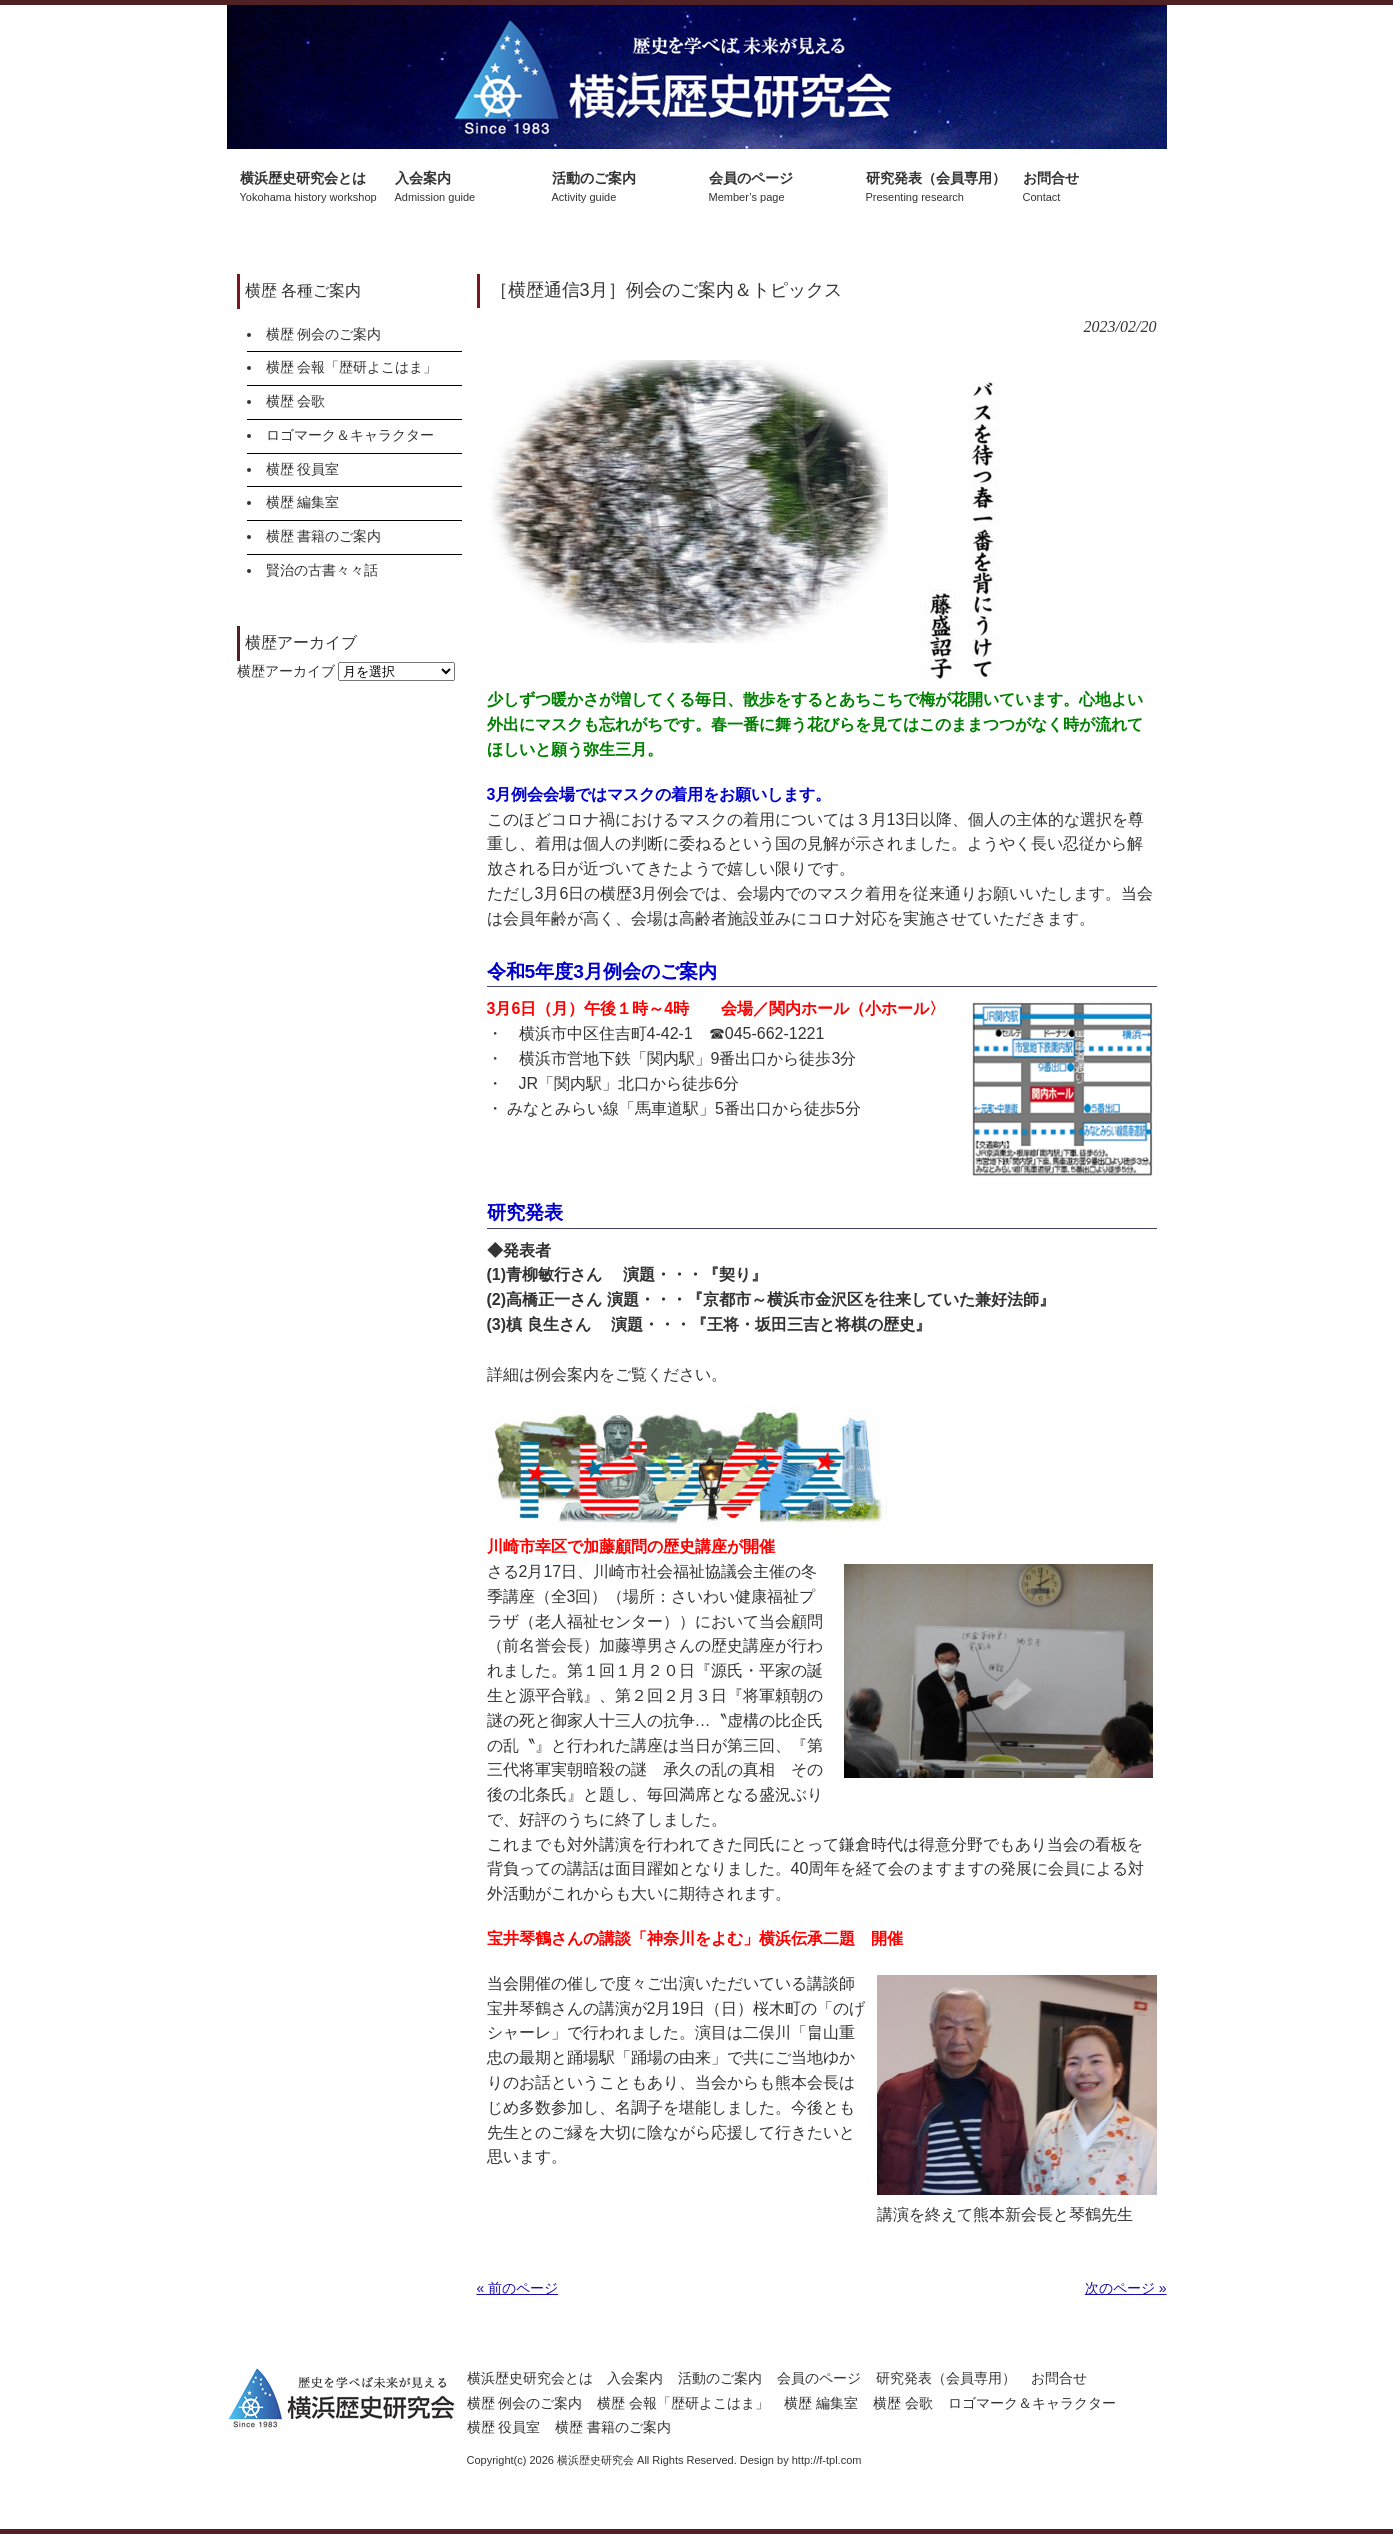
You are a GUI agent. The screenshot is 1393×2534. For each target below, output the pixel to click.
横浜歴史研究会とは (530, 2378)
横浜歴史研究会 (697, 77)
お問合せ (1059, 2378)
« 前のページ (518, 2288)
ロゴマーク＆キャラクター (350, 435)
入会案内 (635, 2378)
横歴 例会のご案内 (324, 334)
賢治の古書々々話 (322, 570)
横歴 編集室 (303, 502)
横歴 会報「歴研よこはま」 (352, 367)
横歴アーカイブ (286, 671)
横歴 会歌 (296, 401)
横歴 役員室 (303, 469)
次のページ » (1126, 2288)
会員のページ (819, 2378)
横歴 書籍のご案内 (324, 536)
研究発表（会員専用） (946, 2378)
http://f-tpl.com (827, 2460)
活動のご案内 (720, 2378)
